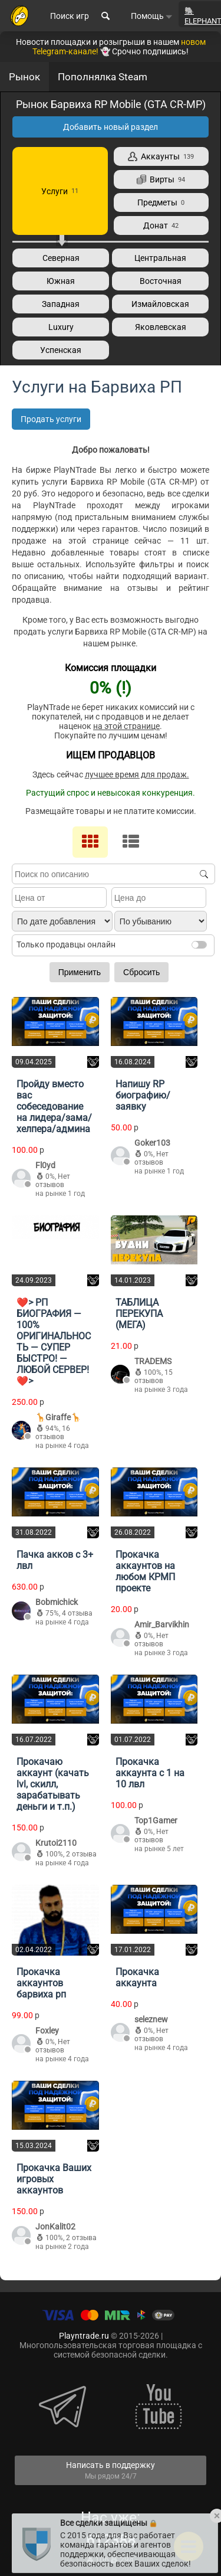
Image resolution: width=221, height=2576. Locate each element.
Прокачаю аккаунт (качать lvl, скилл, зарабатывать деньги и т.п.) (53, 1784)
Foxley (47, 2030)
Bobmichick (56, 1602)
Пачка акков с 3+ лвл (55, 1560)
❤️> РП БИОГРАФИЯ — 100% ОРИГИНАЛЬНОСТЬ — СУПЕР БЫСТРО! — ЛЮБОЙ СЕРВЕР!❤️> (54, 1342)
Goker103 (152, 1143)
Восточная (161, 281)
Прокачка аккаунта (137, 1977)
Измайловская (160, 304)
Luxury (61, 327)
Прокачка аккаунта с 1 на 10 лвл (150, 1773)
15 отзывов (153, 1376)
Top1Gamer (155, 1820)
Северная (61, 258)
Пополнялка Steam (102, 77)
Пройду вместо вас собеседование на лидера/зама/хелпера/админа (54, 1106)
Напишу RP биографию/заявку (143, 1095)
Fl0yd (45, 1165)
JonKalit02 (55, 2226)
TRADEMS (152, 1361)
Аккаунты (161, 156)
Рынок (24, 77)
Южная (61, 281)
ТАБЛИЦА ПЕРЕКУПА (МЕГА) (139, 1314)
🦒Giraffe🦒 (58, 1417)
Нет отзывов (52, 1180)
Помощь (152, 16)
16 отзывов (52, 1432)
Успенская (60, 350)
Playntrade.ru (84, 2335)
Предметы (160, 202)
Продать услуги (51, 419)
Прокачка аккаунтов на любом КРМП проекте (145, 1571)
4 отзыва (77, 1613)
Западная (61, 304)
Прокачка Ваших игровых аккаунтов (54, 2179)
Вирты (161, 179)
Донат (161, 225)
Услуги (59, 191)
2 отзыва (81, 1854)
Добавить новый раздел (110, 127)
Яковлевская (160, 327)
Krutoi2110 (56, 1843)
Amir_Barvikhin (161, 1624)
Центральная (160, 258)
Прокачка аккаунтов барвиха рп (41, 1983)
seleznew (151, 2019)
